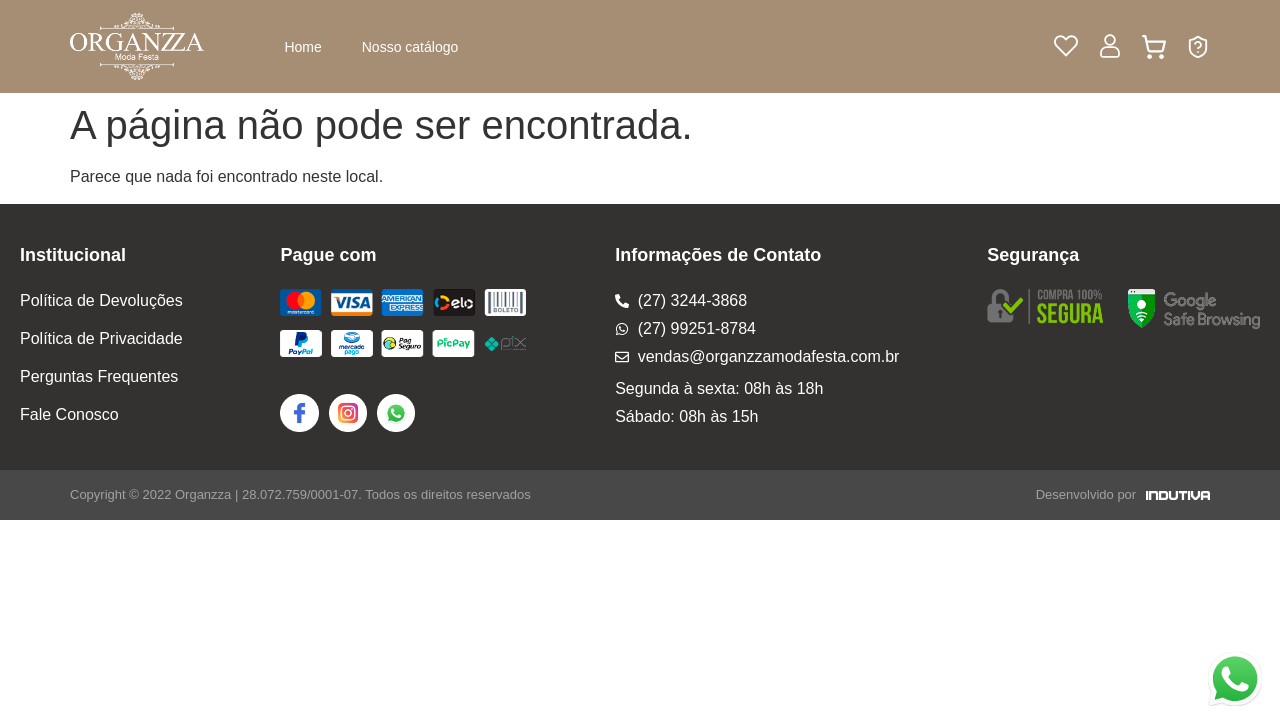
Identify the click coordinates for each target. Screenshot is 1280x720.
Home (302, 47)
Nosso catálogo (410, 47)
